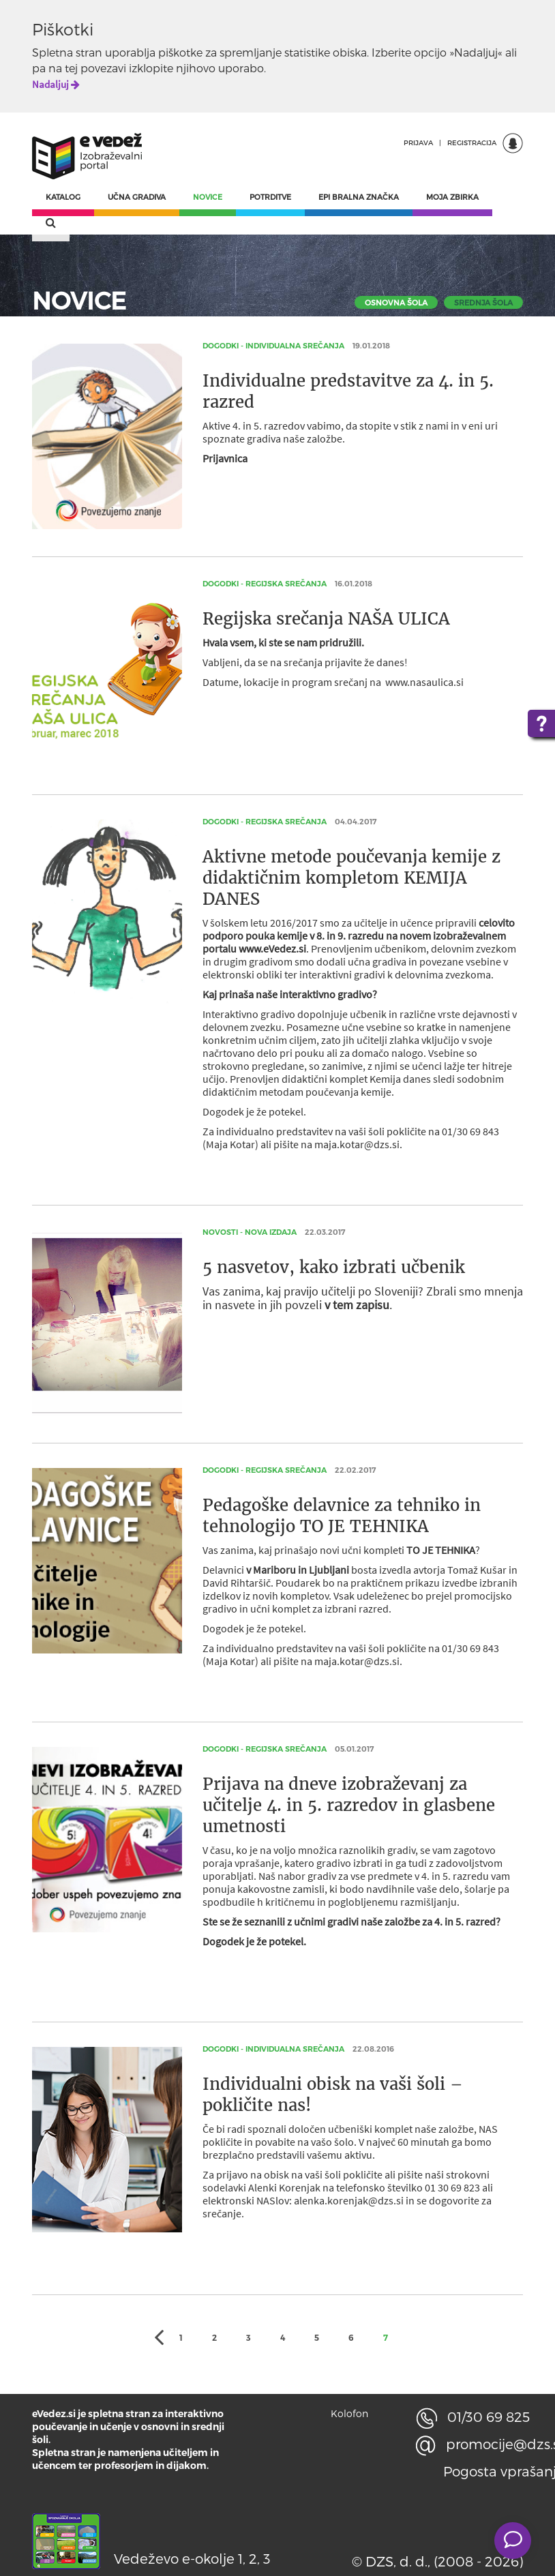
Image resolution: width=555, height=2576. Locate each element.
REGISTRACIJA (471, 142)
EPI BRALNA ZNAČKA (358, 196)
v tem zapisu (357, 1305)
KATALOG (63, 196)
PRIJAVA (418, 142)
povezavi (103, 67)
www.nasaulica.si (424, 682)
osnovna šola (396, 302)
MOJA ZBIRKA (452, 196)
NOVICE (207, 196)
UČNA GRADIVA (137, 196)
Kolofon (349, 2413)
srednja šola (483, 302)
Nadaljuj (56, 84)
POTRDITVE (270, 196)
